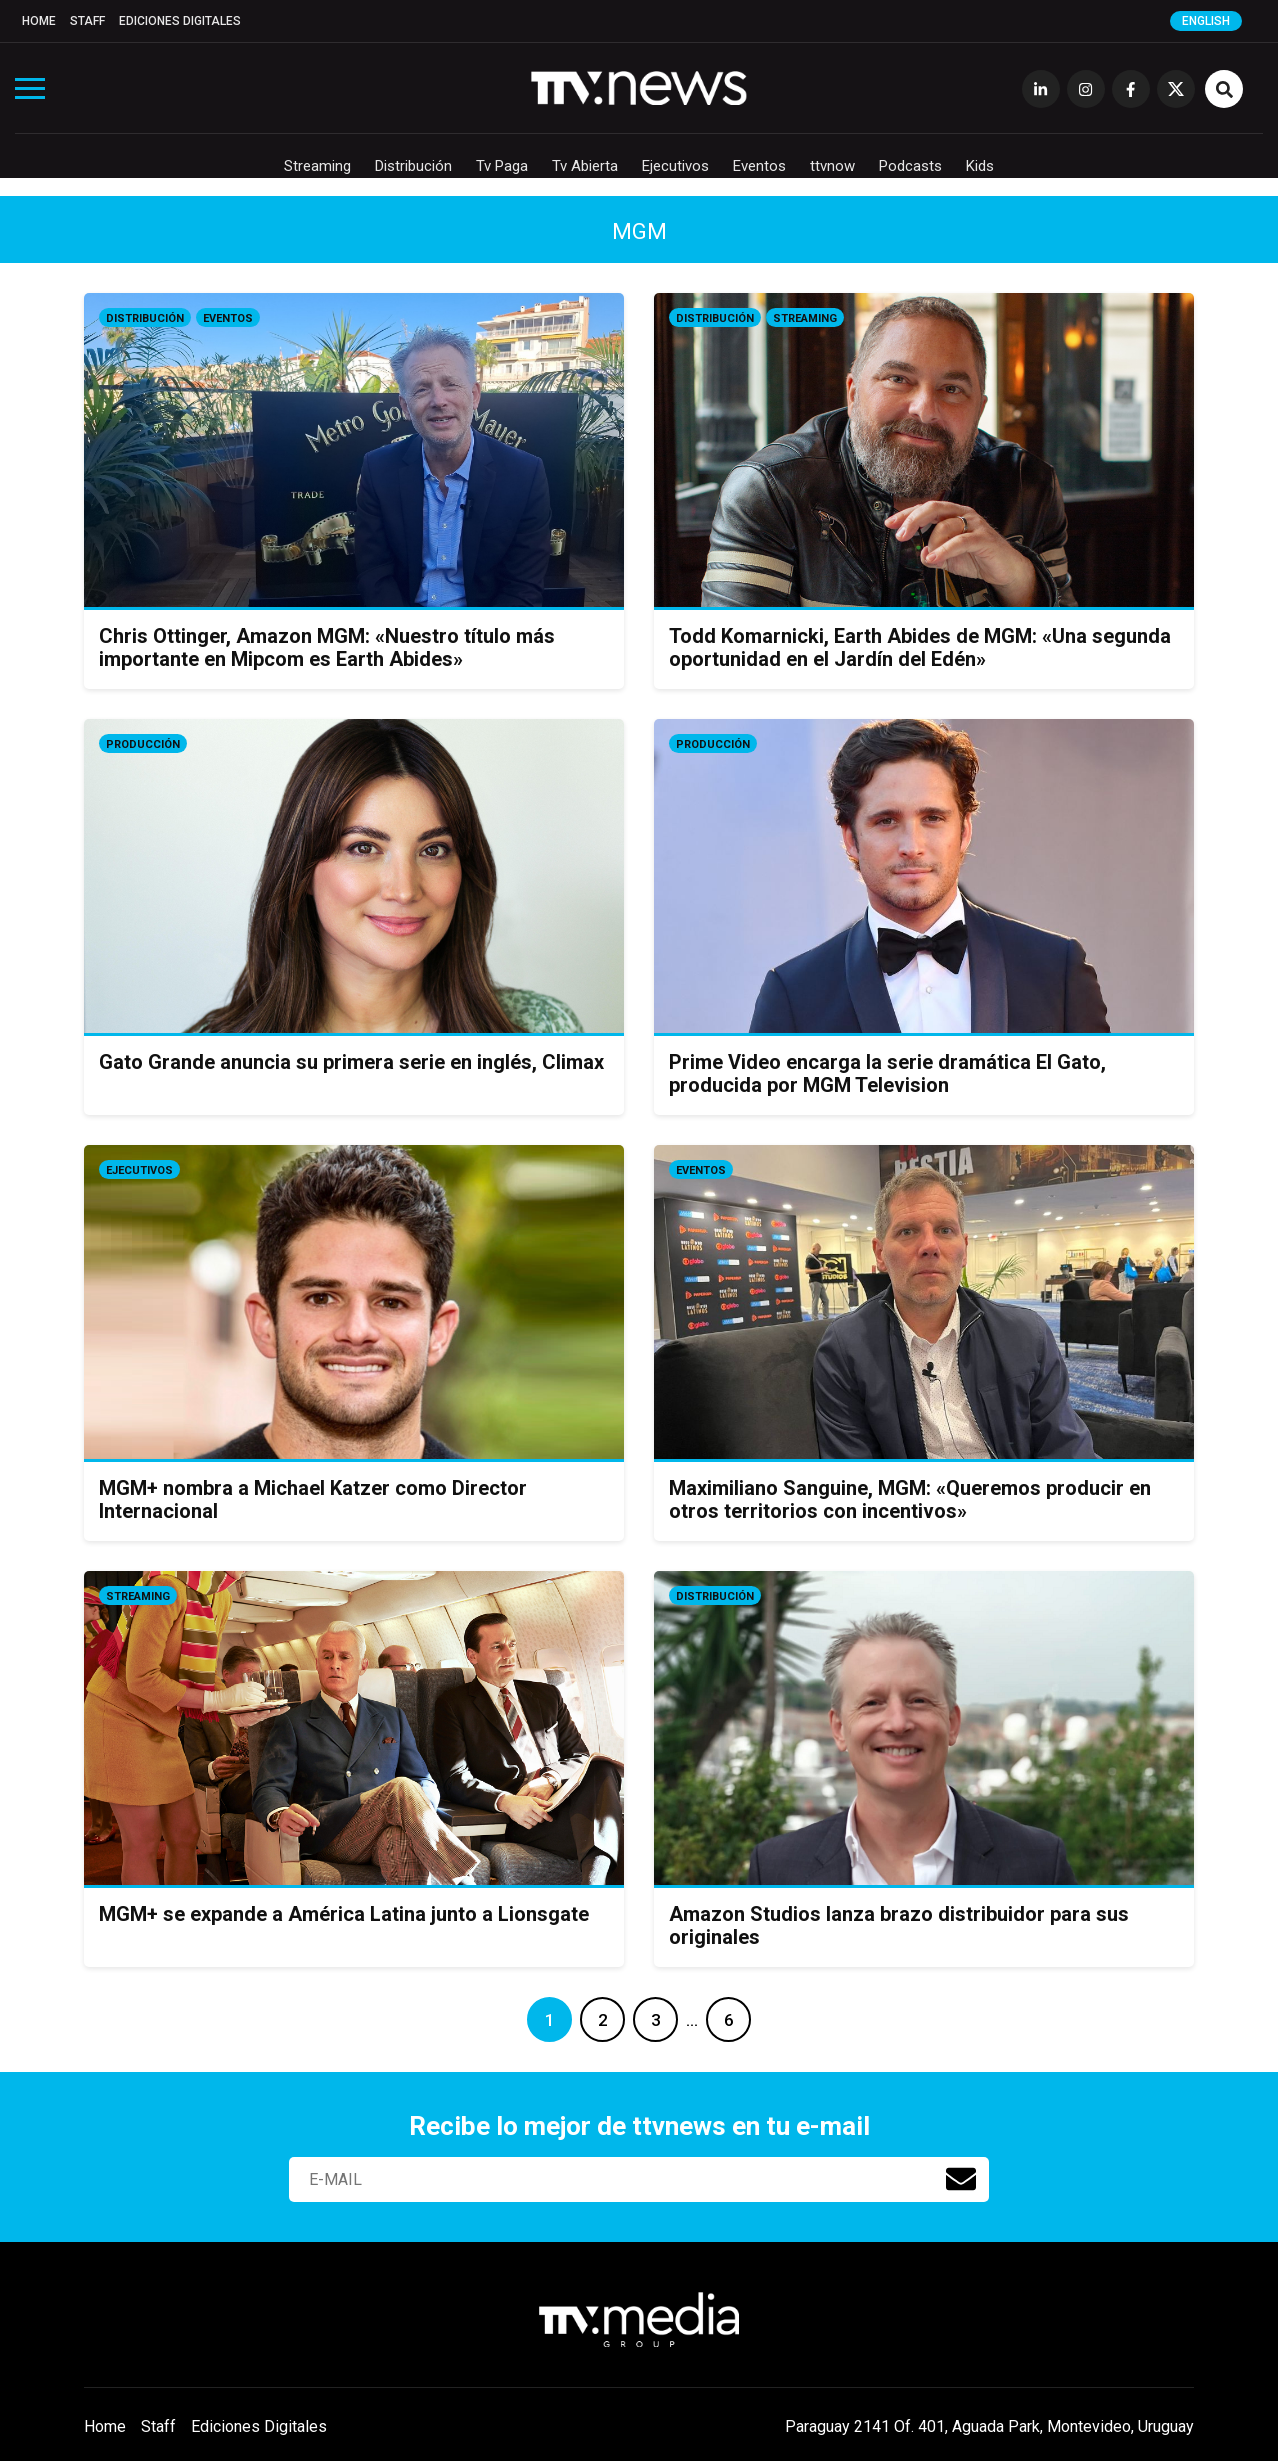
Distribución (413, 166)
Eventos (759, 166)
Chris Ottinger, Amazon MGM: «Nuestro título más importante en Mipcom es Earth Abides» (327, 647)
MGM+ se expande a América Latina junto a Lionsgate (344, 1914)
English (1206, 21)
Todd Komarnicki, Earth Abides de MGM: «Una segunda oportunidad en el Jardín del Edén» (920, 647)
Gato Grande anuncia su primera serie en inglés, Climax (351, 1062)
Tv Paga (502, 166)
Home (39, 21)
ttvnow (832, 166)
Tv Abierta (585, 166)
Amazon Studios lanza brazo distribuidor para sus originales (899, 1925)
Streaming (317, 166)
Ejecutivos (675, 166)
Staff (87, 21)
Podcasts (910, 166)
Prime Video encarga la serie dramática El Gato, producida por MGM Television (887, 1073)
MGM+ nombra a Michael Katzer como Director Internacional (313, 1499)
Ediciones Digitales (180, 21)
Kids (980, 166)
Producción (143, 744)
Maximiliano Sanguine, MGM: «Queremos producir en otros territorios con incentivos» (910, 1499)
